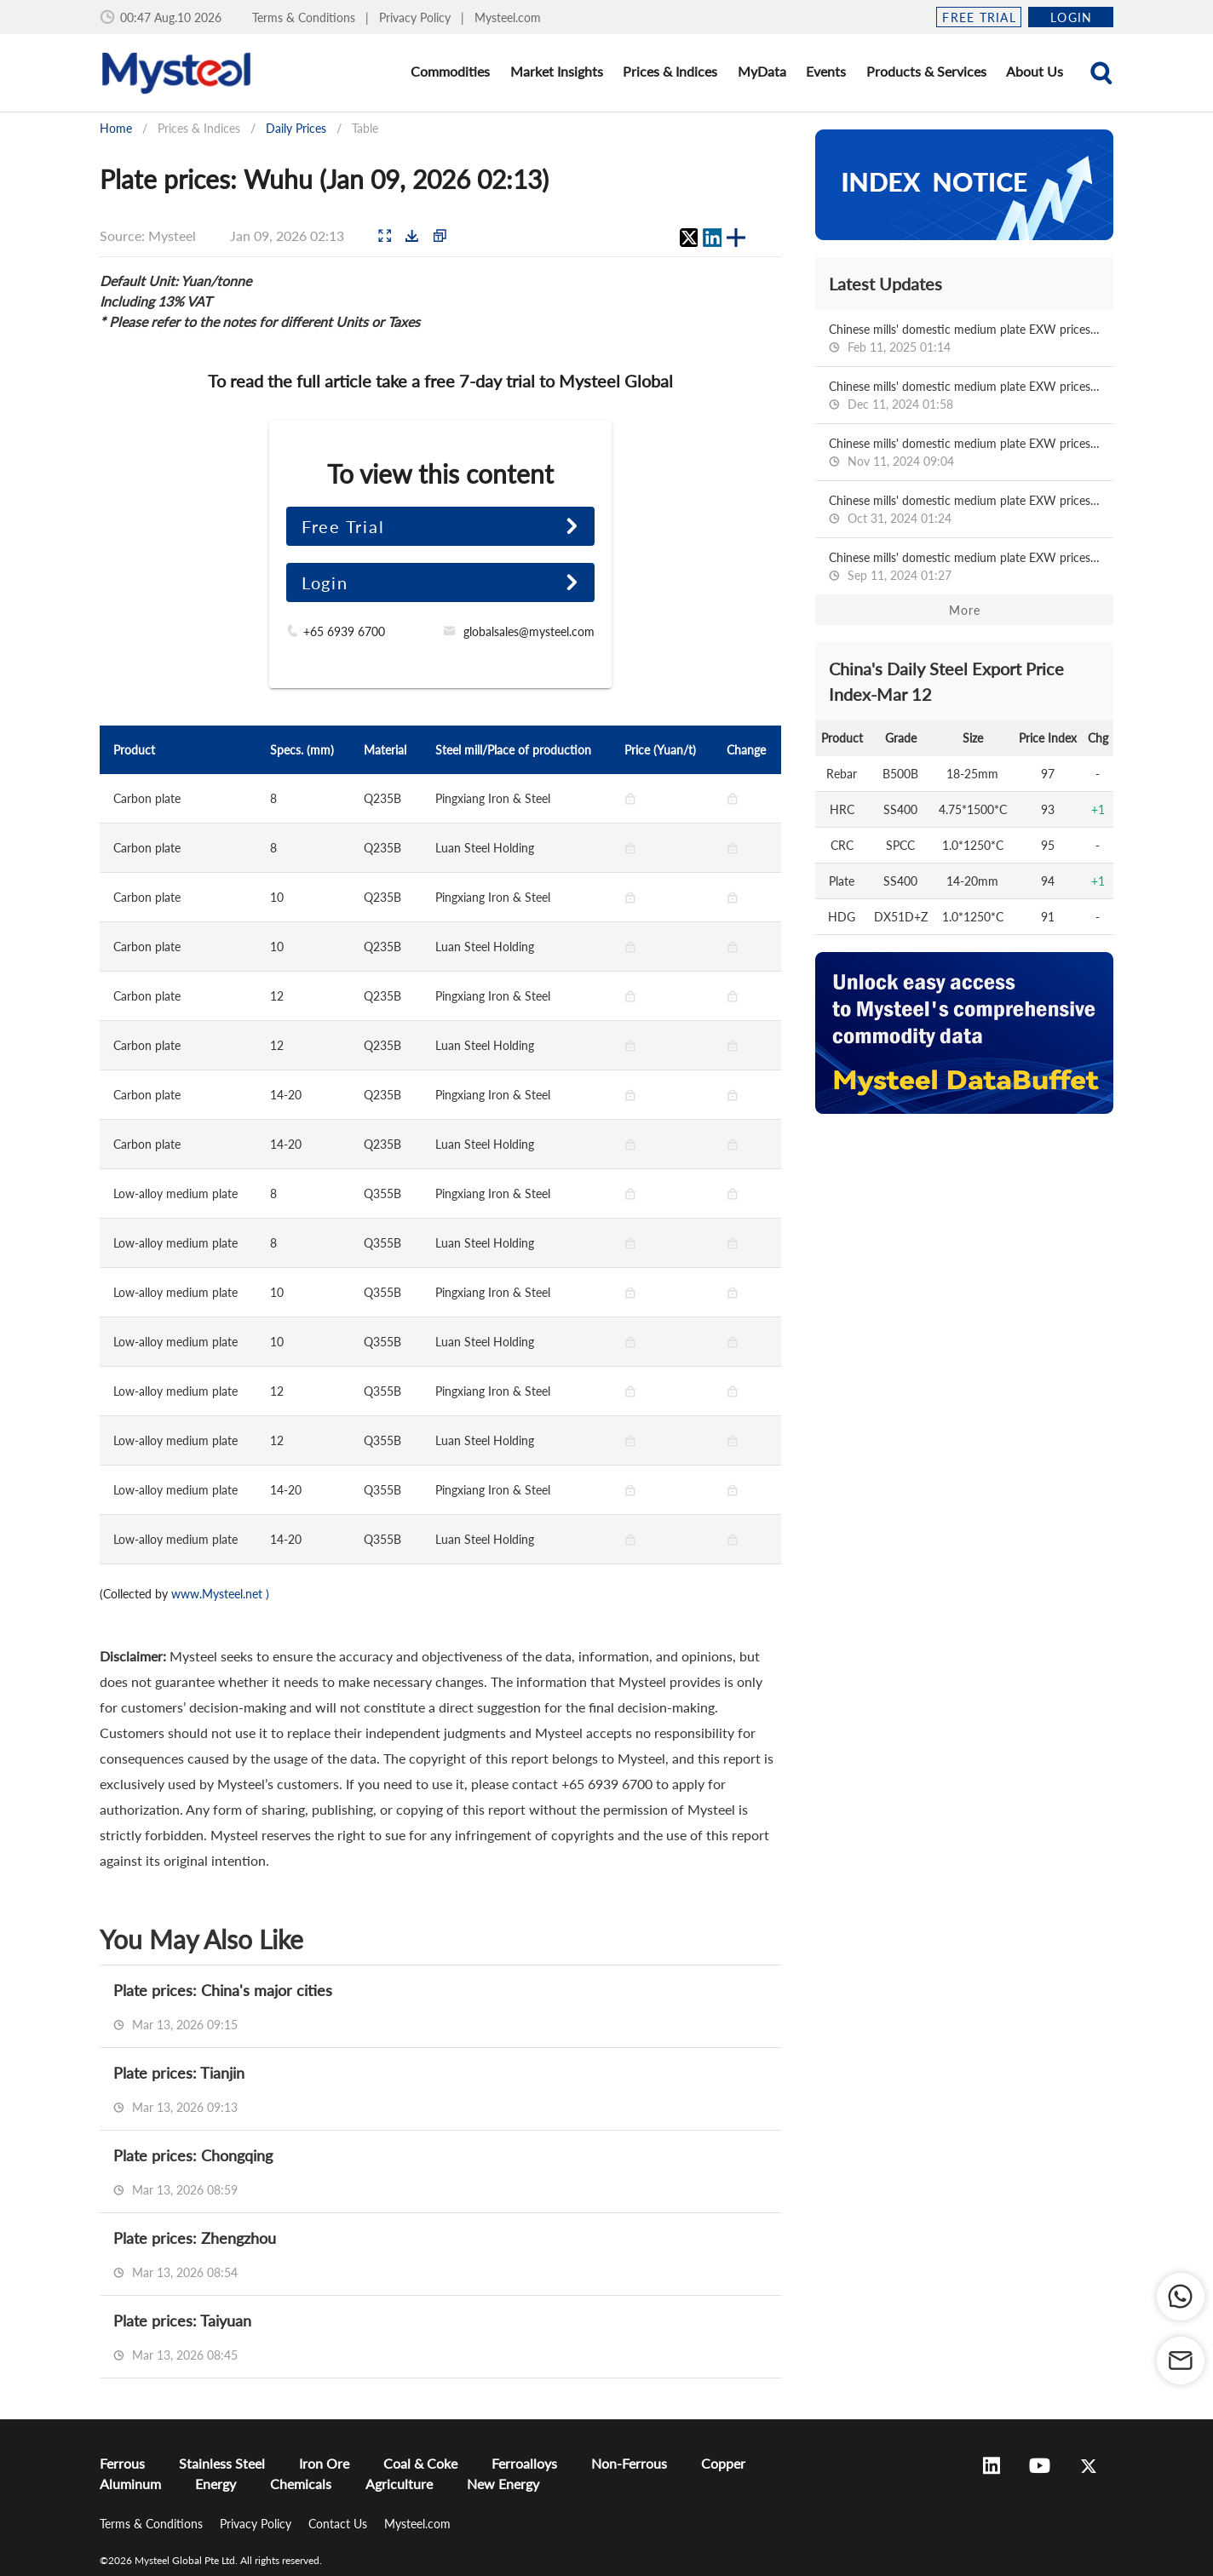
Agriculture (399, 2484)
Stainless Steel (222, 2463)
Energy (215, 2484)
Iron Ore (324, 2463)
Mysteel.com (507, 17)
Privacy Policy (416, 17)
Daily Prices (296, 128)
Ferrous (122, 2463)
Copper (723, 2463)
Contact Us (339, 2523)
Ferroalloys (524, 2463)
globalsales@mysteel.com (529, 631)
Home (116, 128)
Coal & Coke (420, 2463)
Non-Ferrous (629, 2463)
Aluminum (130, 2484)
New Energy (503, 2484)
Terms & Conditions (305, 17)
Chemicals (300, 2484)
